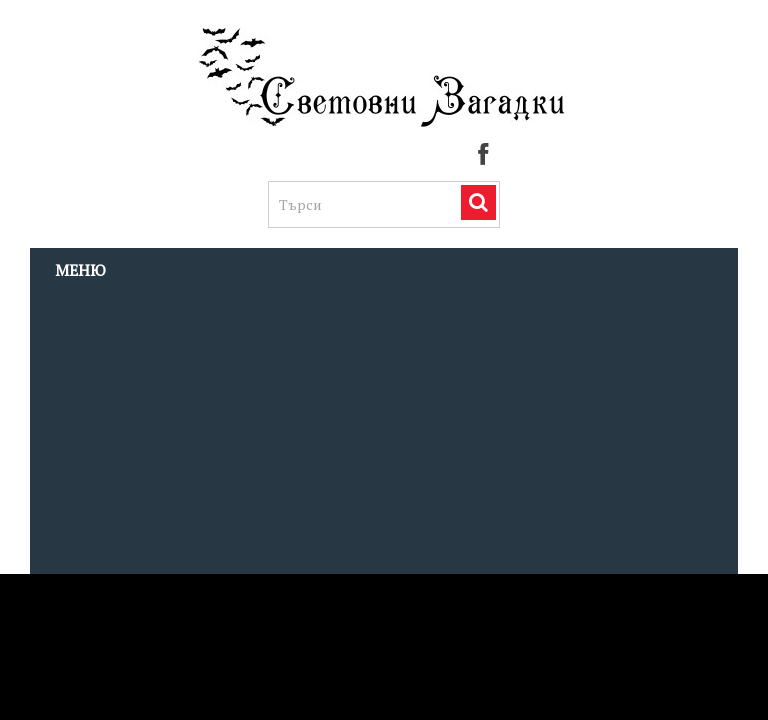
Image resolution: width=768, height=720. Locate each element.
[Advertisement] (384, 433)
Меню (80, 270)
